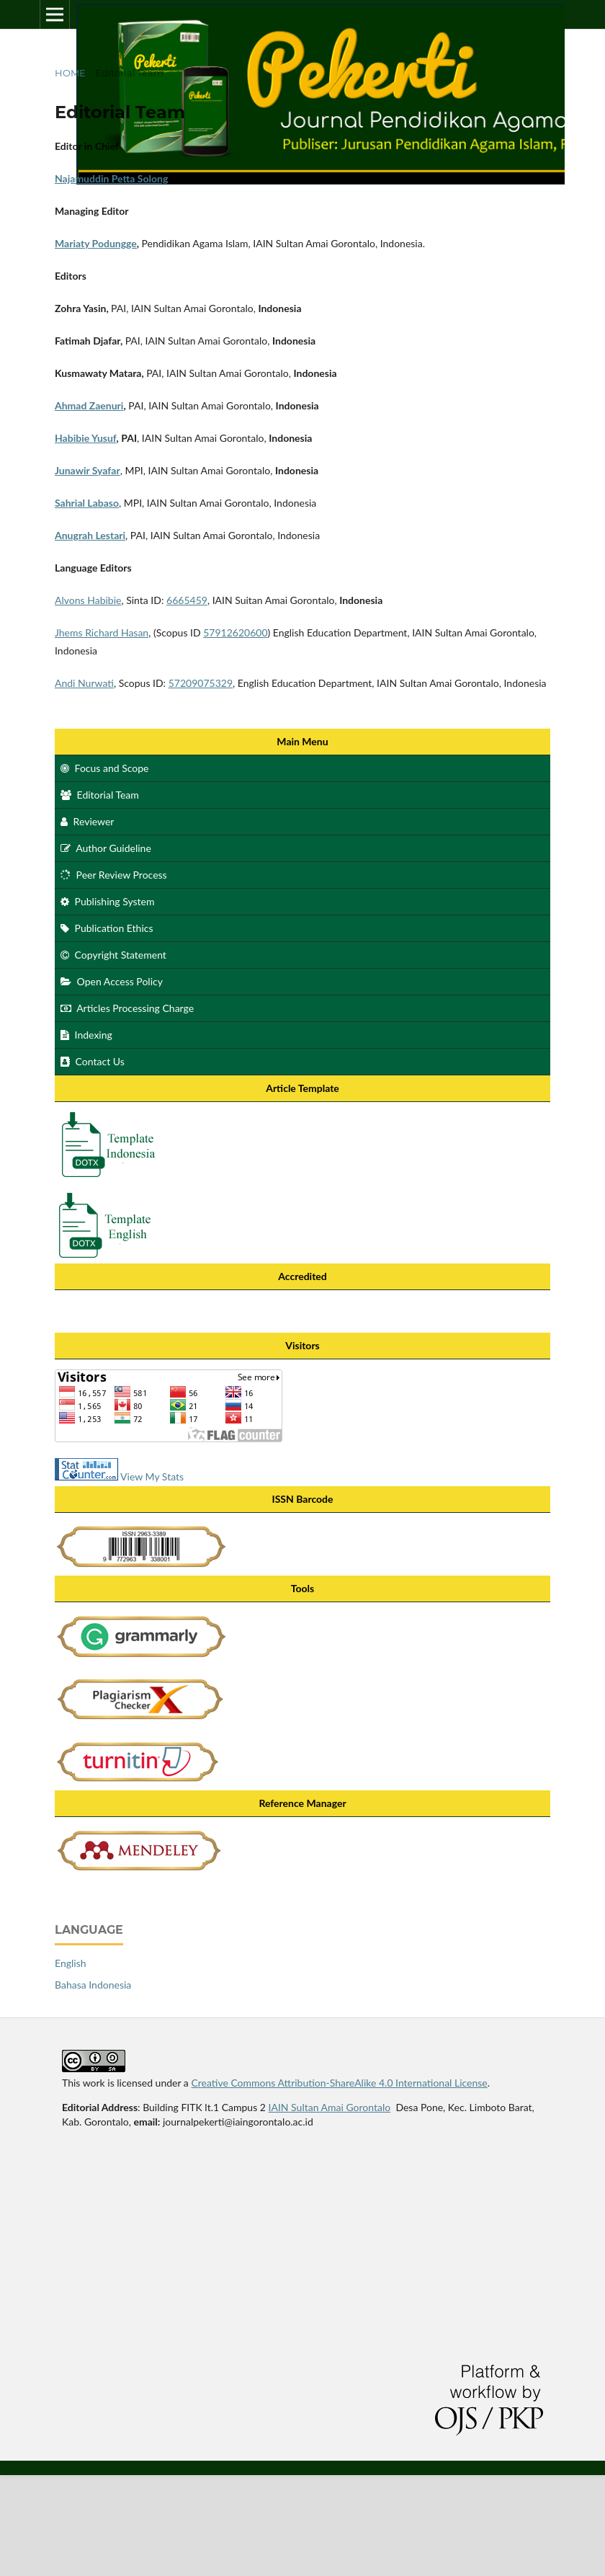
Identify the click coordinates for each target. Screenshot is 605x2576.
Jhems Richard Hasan (101, 632)
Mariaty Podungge (96, 243)
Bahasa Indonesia (93, 1984)
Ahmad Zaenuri (89, 405)
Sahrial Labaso (87, 503)
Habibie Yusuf (86, 438)
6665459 (186, 600)
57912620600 (235, 632)
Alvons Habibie (88, 600)
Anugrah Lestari (90, 535)
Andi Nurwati (84, 683)
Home (70, 73)
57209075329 (201, 683)
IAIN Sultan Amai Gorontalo (330, 2107)
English (70, 1963)
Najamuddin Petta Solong (111, 178)
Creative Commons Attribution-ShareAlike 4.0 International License (339, 2083)
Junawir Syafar (87, 470)
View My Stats (152, 1476)
